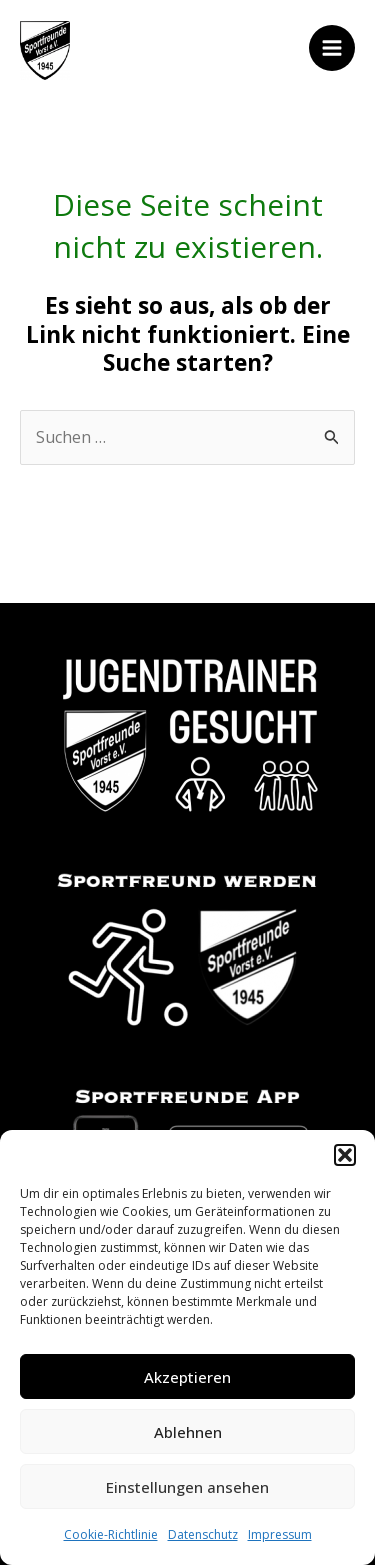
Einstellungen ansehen (187, 1487)
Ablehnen (188, 1432)
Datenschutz (203, 1534)
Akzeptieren (187, 1377)
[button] (345, 1155)
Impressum (280, 1534)
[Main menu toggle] (332, 48)
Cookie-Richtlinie (111, 1534)
